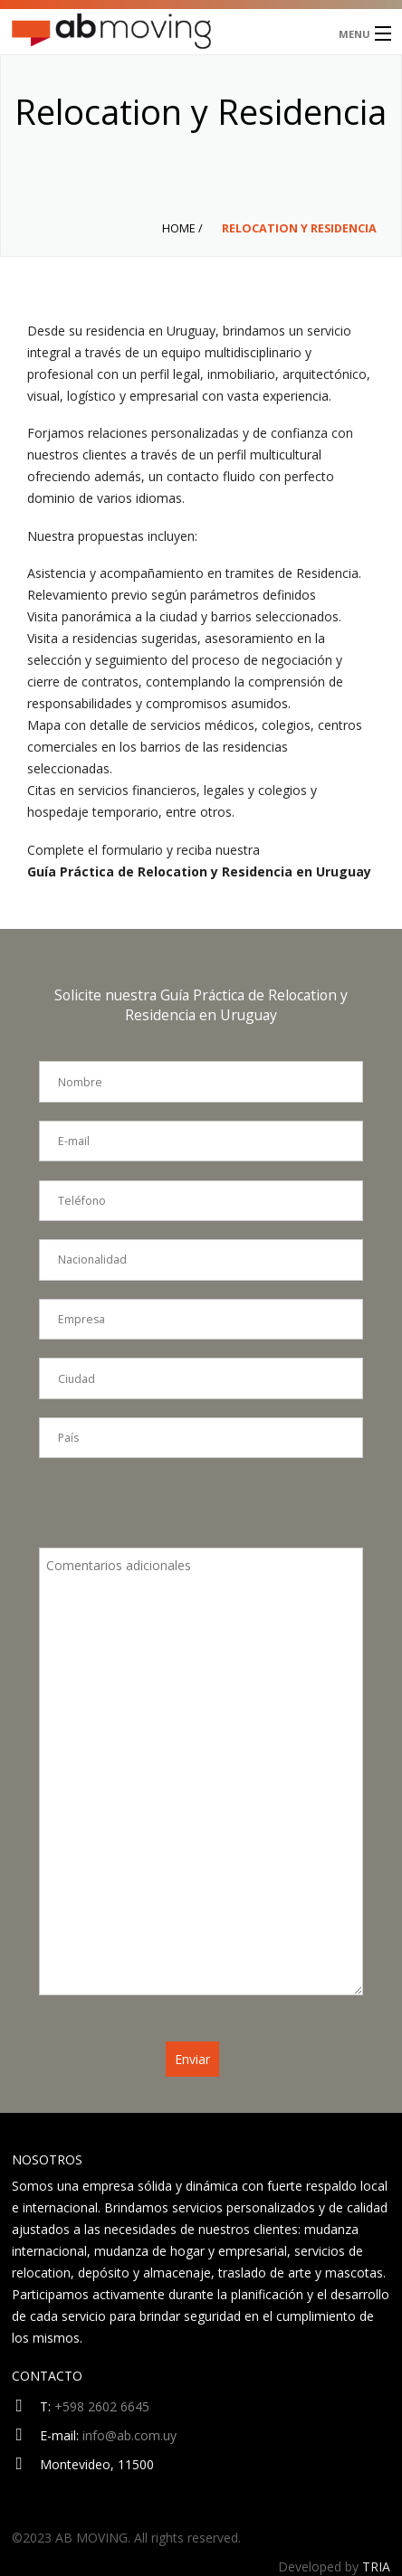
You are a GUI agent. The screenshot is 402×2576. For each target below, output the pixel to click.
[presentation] (176, 1512)
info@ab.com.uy (129, 2435)
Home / (182, 228)
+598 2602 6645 (101, 2406)
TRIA (376, 2566)
